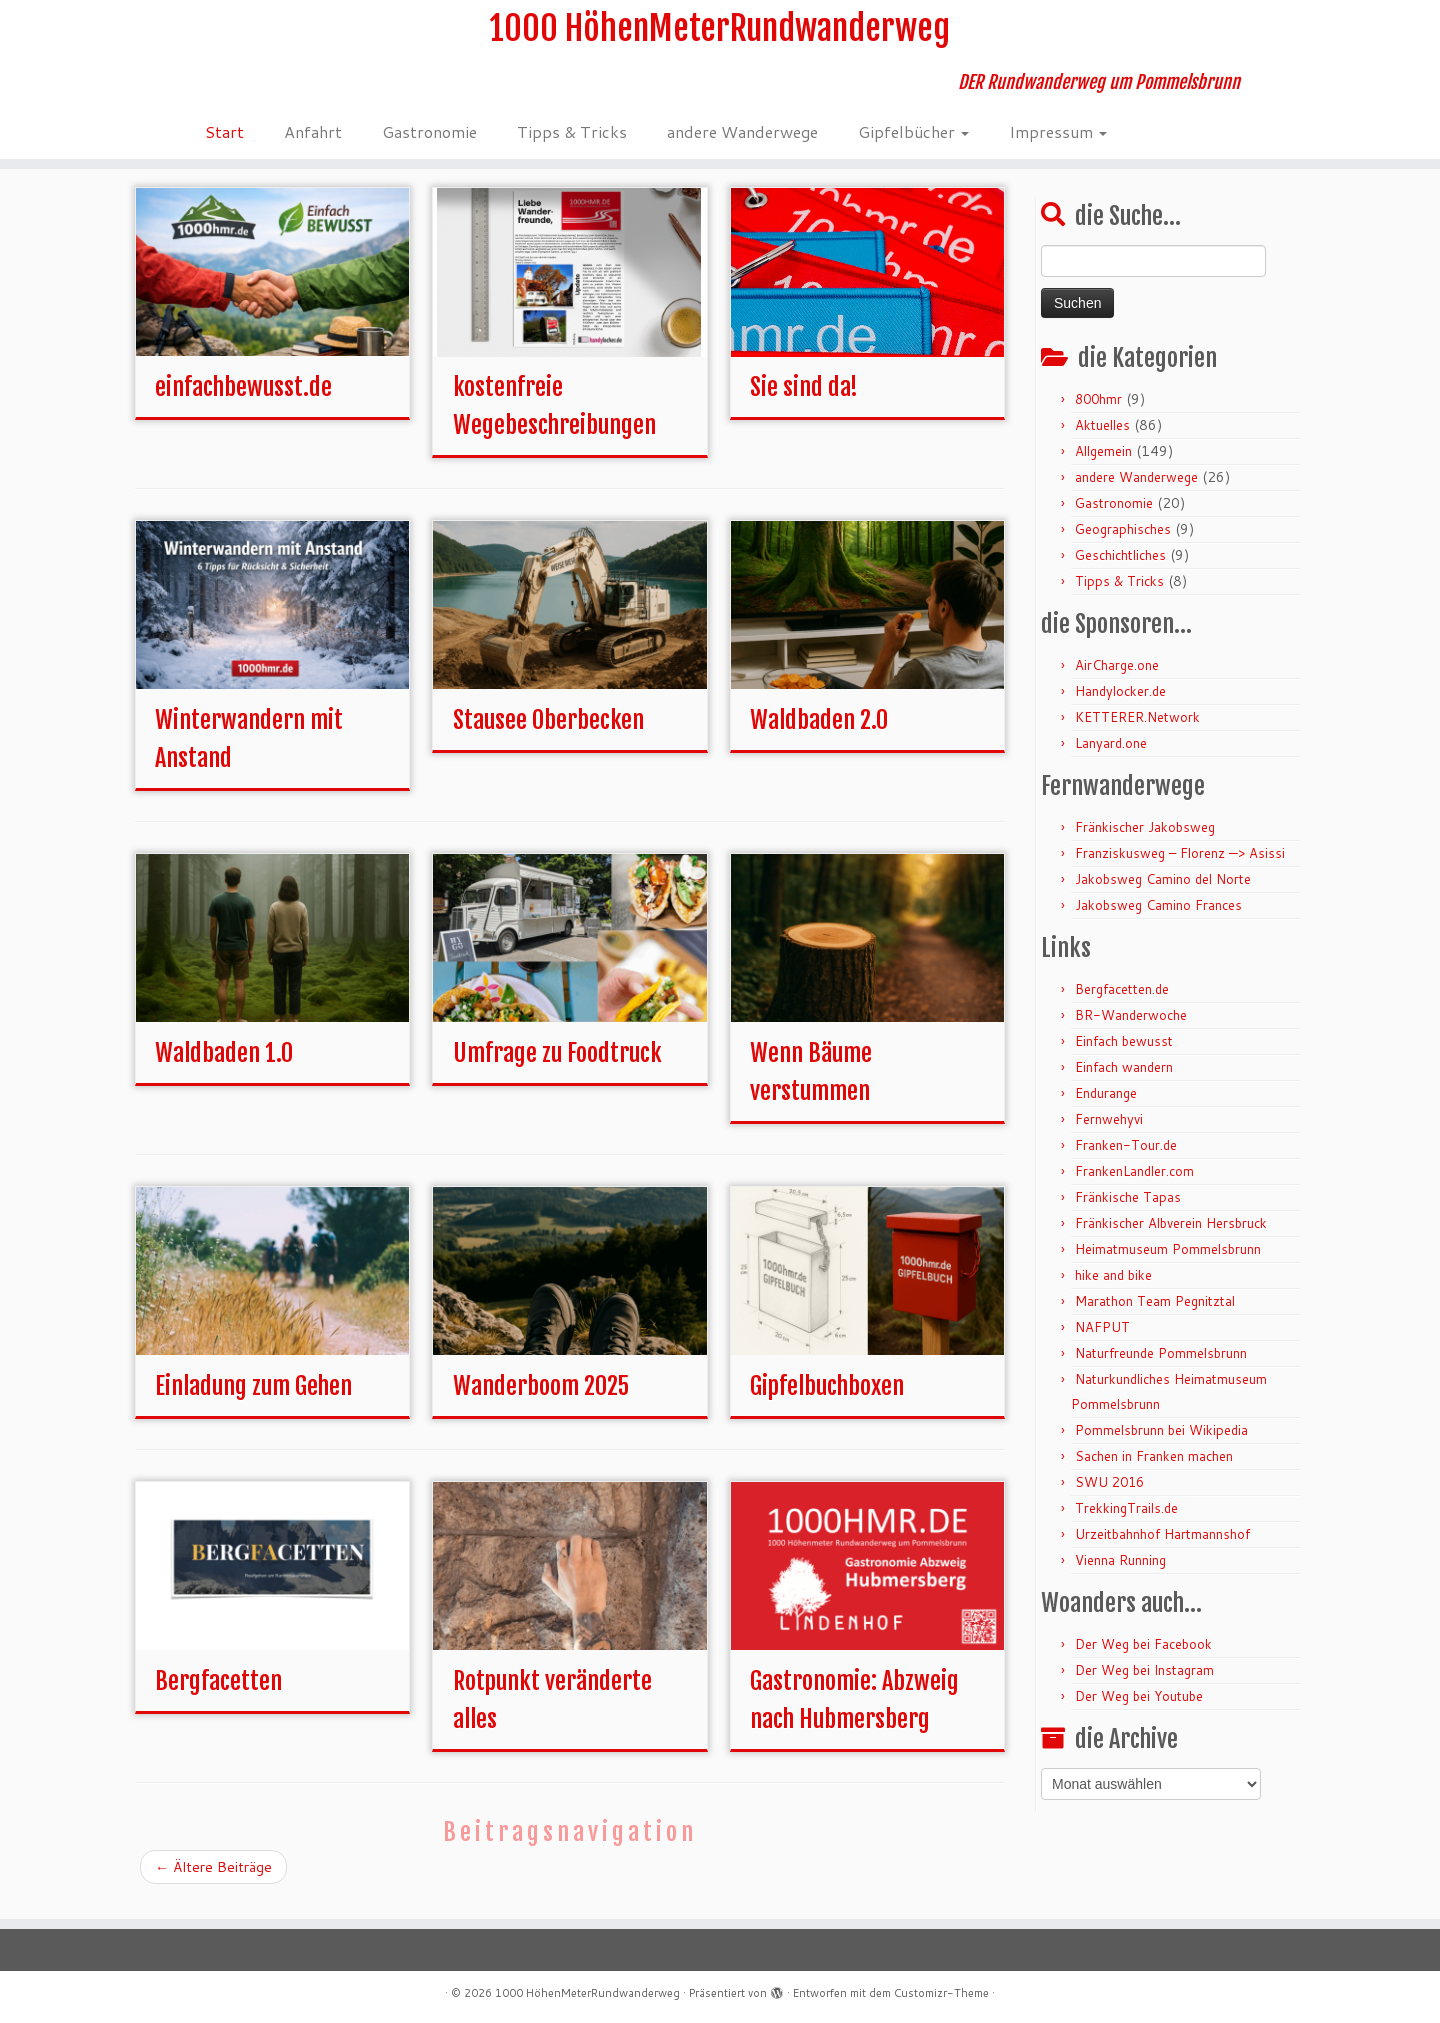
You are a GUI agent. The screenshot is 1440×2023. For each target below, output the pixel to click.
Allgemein (1103, 466)
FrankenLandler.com (1134, 1186)
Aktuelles (1102, 440)
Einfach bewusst (1124, 1056)
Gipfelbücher (913, 144)
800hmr (1098, 414)
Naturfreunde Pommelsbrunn (1161, 1368)
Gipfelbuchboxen (827, 1401)
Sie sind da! (804, 402)
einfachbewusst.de (243, 402)
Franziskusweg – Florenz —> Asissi (1180, 868)
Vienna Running (1120, 1575)
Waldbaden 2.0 (819, 735)
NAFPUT (1102, 1342)
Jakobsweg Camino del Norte (1163, 894)
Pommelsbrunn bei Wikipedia (1161, 1445)
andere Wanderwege (742, 144)
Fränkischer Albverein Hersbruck (1171, 1238)
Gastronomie (429, 144)
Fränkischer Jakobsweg (1145, 842)
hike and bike (1113, 1290)
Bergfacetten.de (1122, 1004)
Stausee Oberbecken (548, 735)
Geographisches (1123, 544)
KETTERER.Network (1137, 732)
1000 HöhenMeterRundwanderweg (720, 35)
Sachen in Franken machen (1154, 1471)
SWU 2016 (1109, 1497)
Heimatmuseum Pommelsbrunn (1168, 1264)
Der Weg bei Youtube (1139, 1711)
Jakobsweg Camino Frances (1158, 920)
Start (224, 144)
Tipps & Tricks (572, 144)
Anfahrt (313, 144)
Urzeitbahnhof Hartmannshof (1162, 1549)
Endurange (1106, 1108)
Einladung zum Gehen (253, 1401)
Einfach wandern (1124, 1082)
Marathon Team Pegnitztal (1155, 1316)
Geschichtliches (1120, 570)
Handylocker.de (1120, 706)
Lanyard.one (1111, 758)
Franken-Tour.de (1126, 1160)
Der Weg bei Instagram (1144, 1685)
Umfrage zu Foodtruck (557, 1068)
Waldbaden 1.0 (224, 1068)
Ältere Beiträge (213, 1882)
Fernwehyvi (1109, 1134)
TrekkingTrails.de (1126, 1523)
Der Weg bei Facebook (1143, 1659)
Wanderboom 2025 (541, 1401)
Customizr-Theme (941, 1993)
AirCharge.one (1117, 680)
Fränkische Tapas (1128, 1212)
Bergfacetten (218, 1696)
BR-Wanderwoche (1131, 1030)
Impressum (1058, 144)
